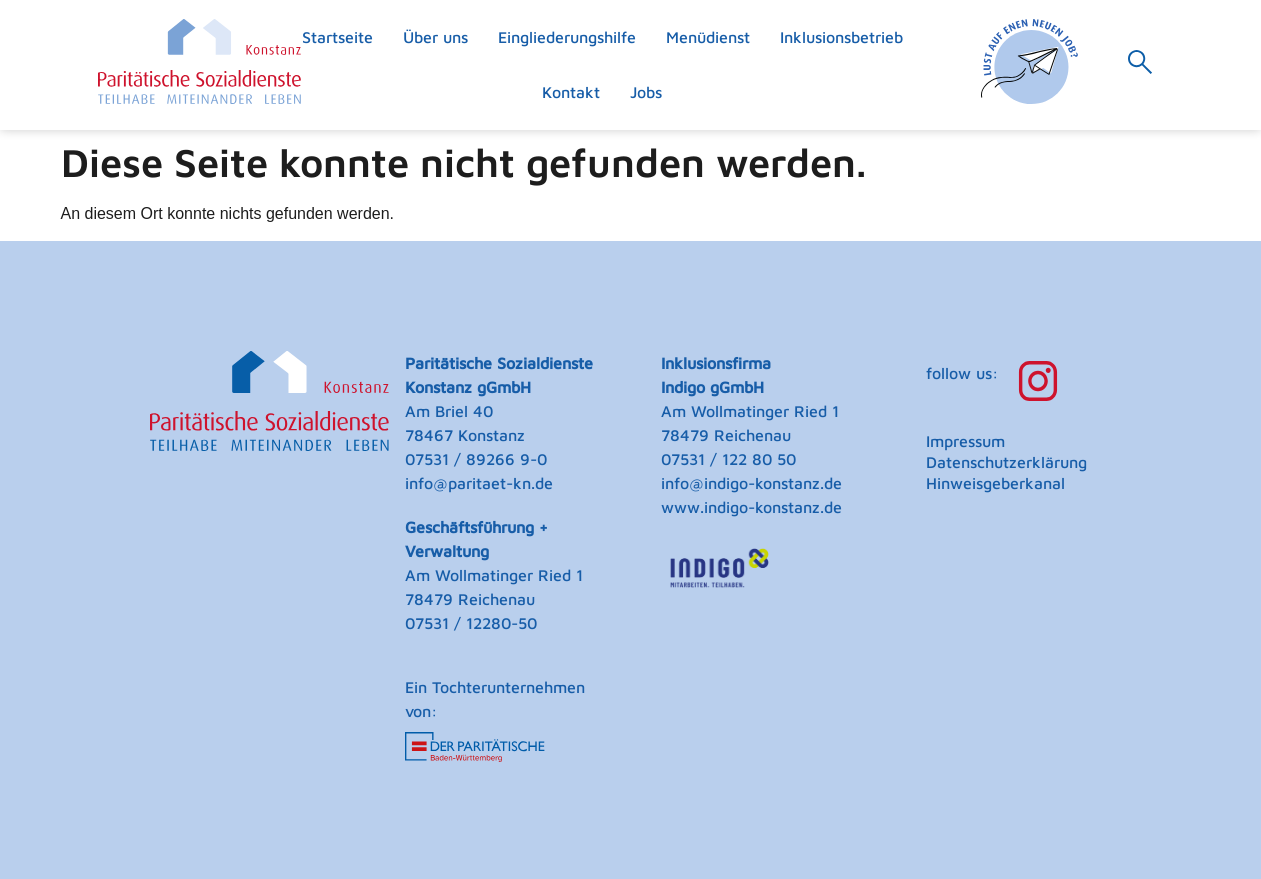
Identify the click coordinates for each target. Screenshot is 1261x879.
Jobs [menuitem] (646, 92)
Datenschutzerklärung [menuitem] (1006, 462)
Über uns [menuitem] (435, 37)
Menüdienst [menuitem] (708, 37)
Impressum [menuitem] (965, 441)
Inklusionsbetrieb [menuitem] (841, 37)
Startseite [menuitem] (337, 37)
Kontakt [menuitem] (571, 92)
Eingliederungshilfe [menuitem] (567, 37)
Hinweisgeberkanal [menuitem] (995, 483)
